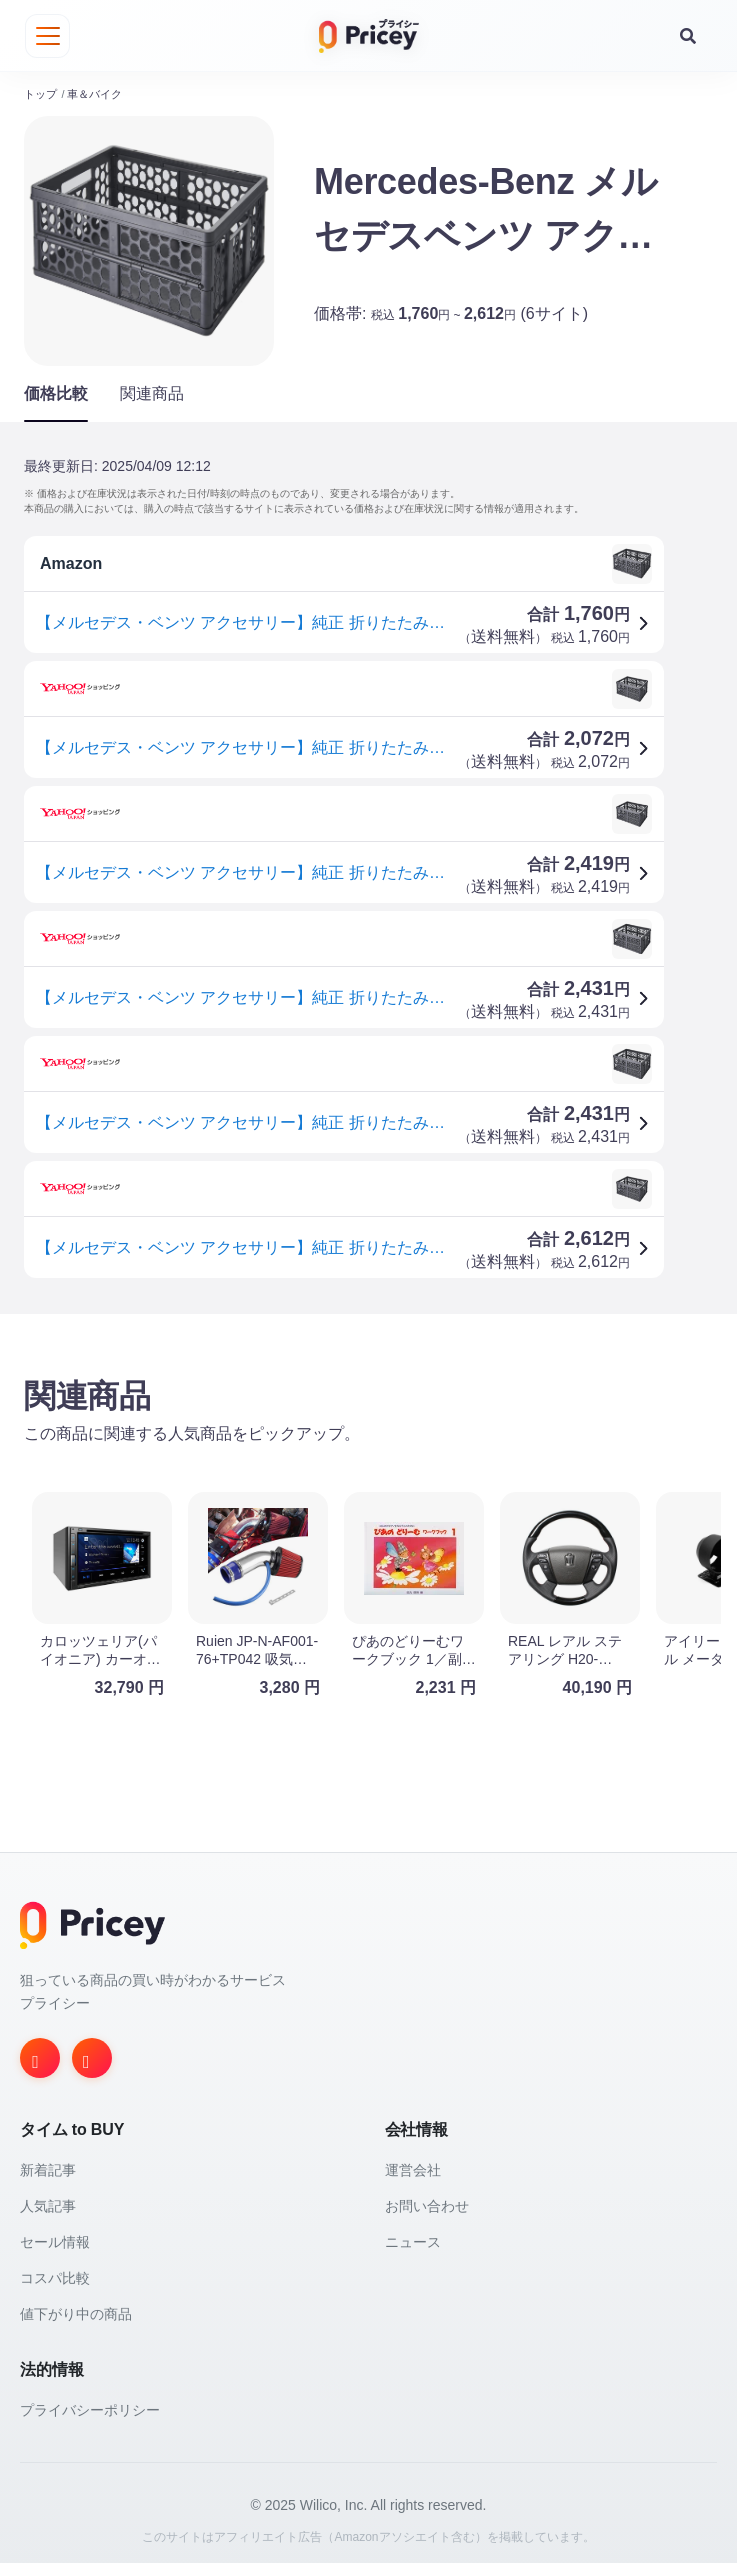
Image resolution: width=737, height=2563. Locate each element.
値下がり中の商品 (76, 2307)
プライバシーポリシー (90, 2403)
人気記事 (48, 2199)
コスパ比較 (55, 2271)
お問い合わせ (427, 2199)
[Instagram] (40, 2051)
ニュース (413, 2235)
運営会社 (413, 2163)
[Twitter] (92, 2051)
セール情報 (55, 2235)
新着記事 (48, 2163)
